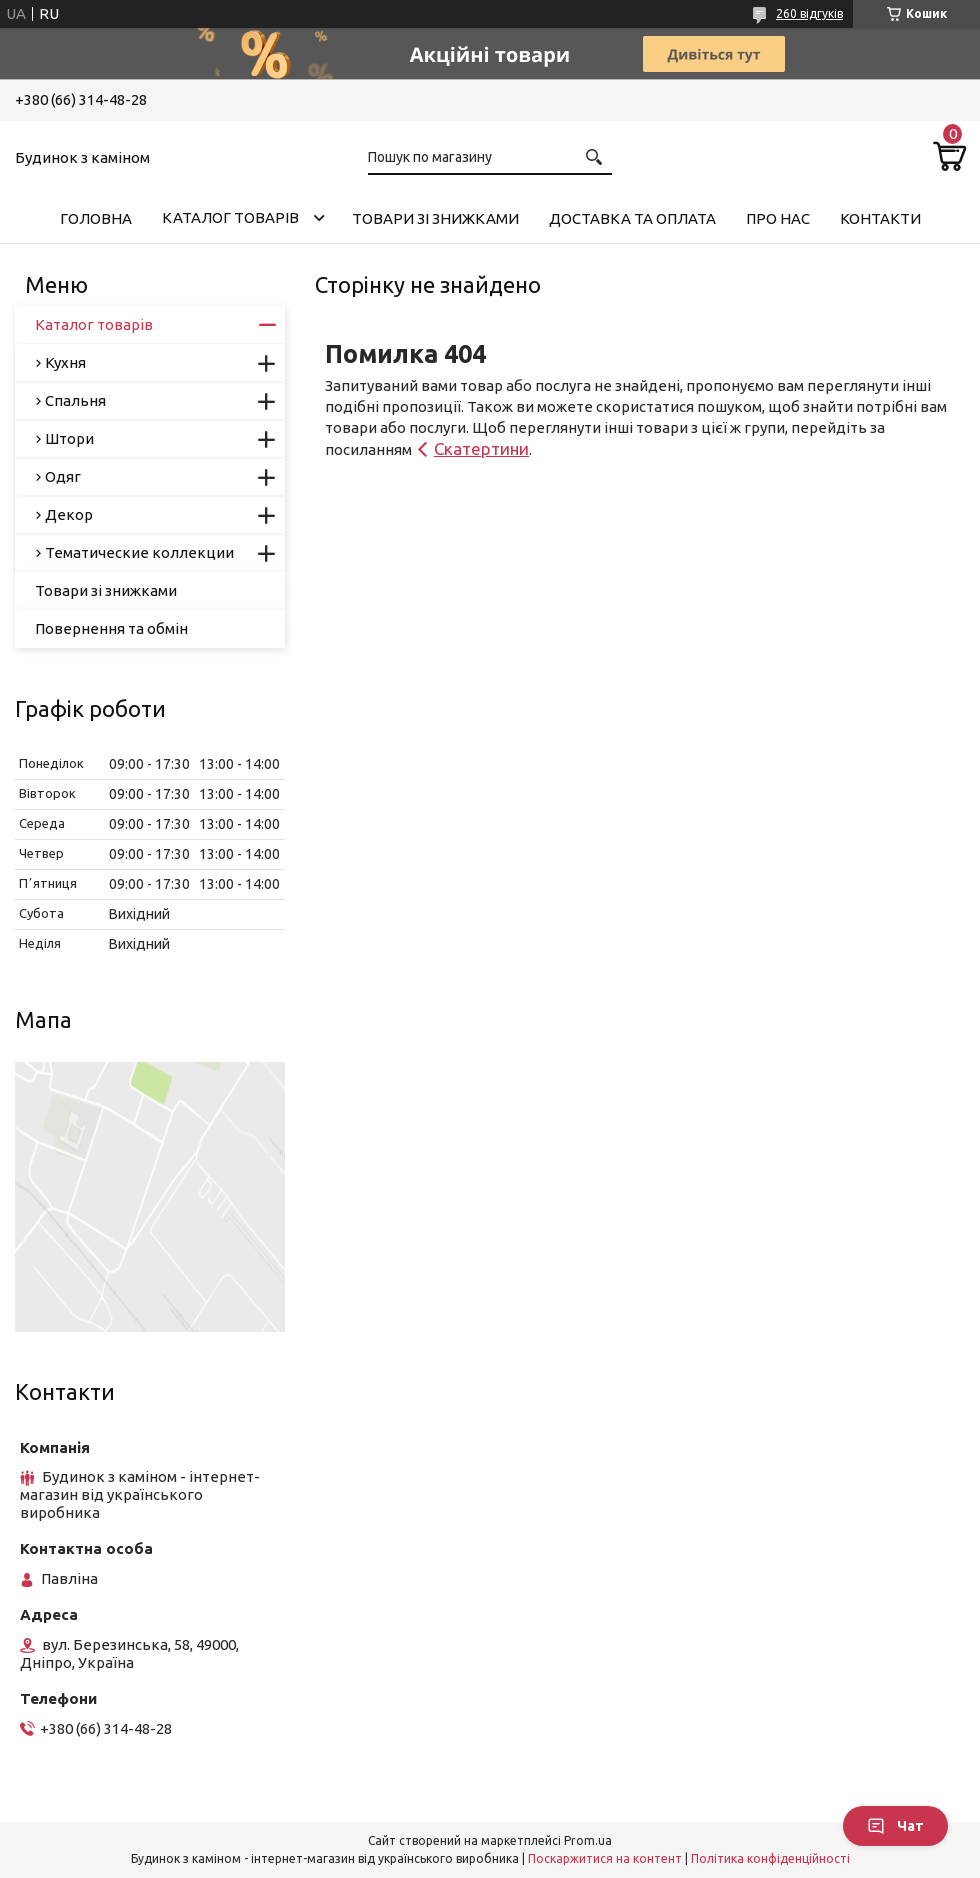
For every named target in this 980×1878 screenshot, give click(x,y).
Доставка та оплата (632, 218)
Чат (895, 1826)
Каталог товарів (230, 217)
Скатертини (481, 448)
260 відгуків (809, 13)
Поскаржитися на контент (605, 1858)
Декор (69, 514)
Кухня (65, 362)
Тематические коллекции (139, 552)
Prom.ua (588, 1840)
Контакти (880, 218)
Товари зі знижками (435, 218)
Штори (69, 438)
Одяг (63, 476)
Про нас (778, 218)
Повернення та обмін (111, 628)
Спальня (75, 400)
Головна (96, 218)
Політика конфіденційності (770, 1858)
